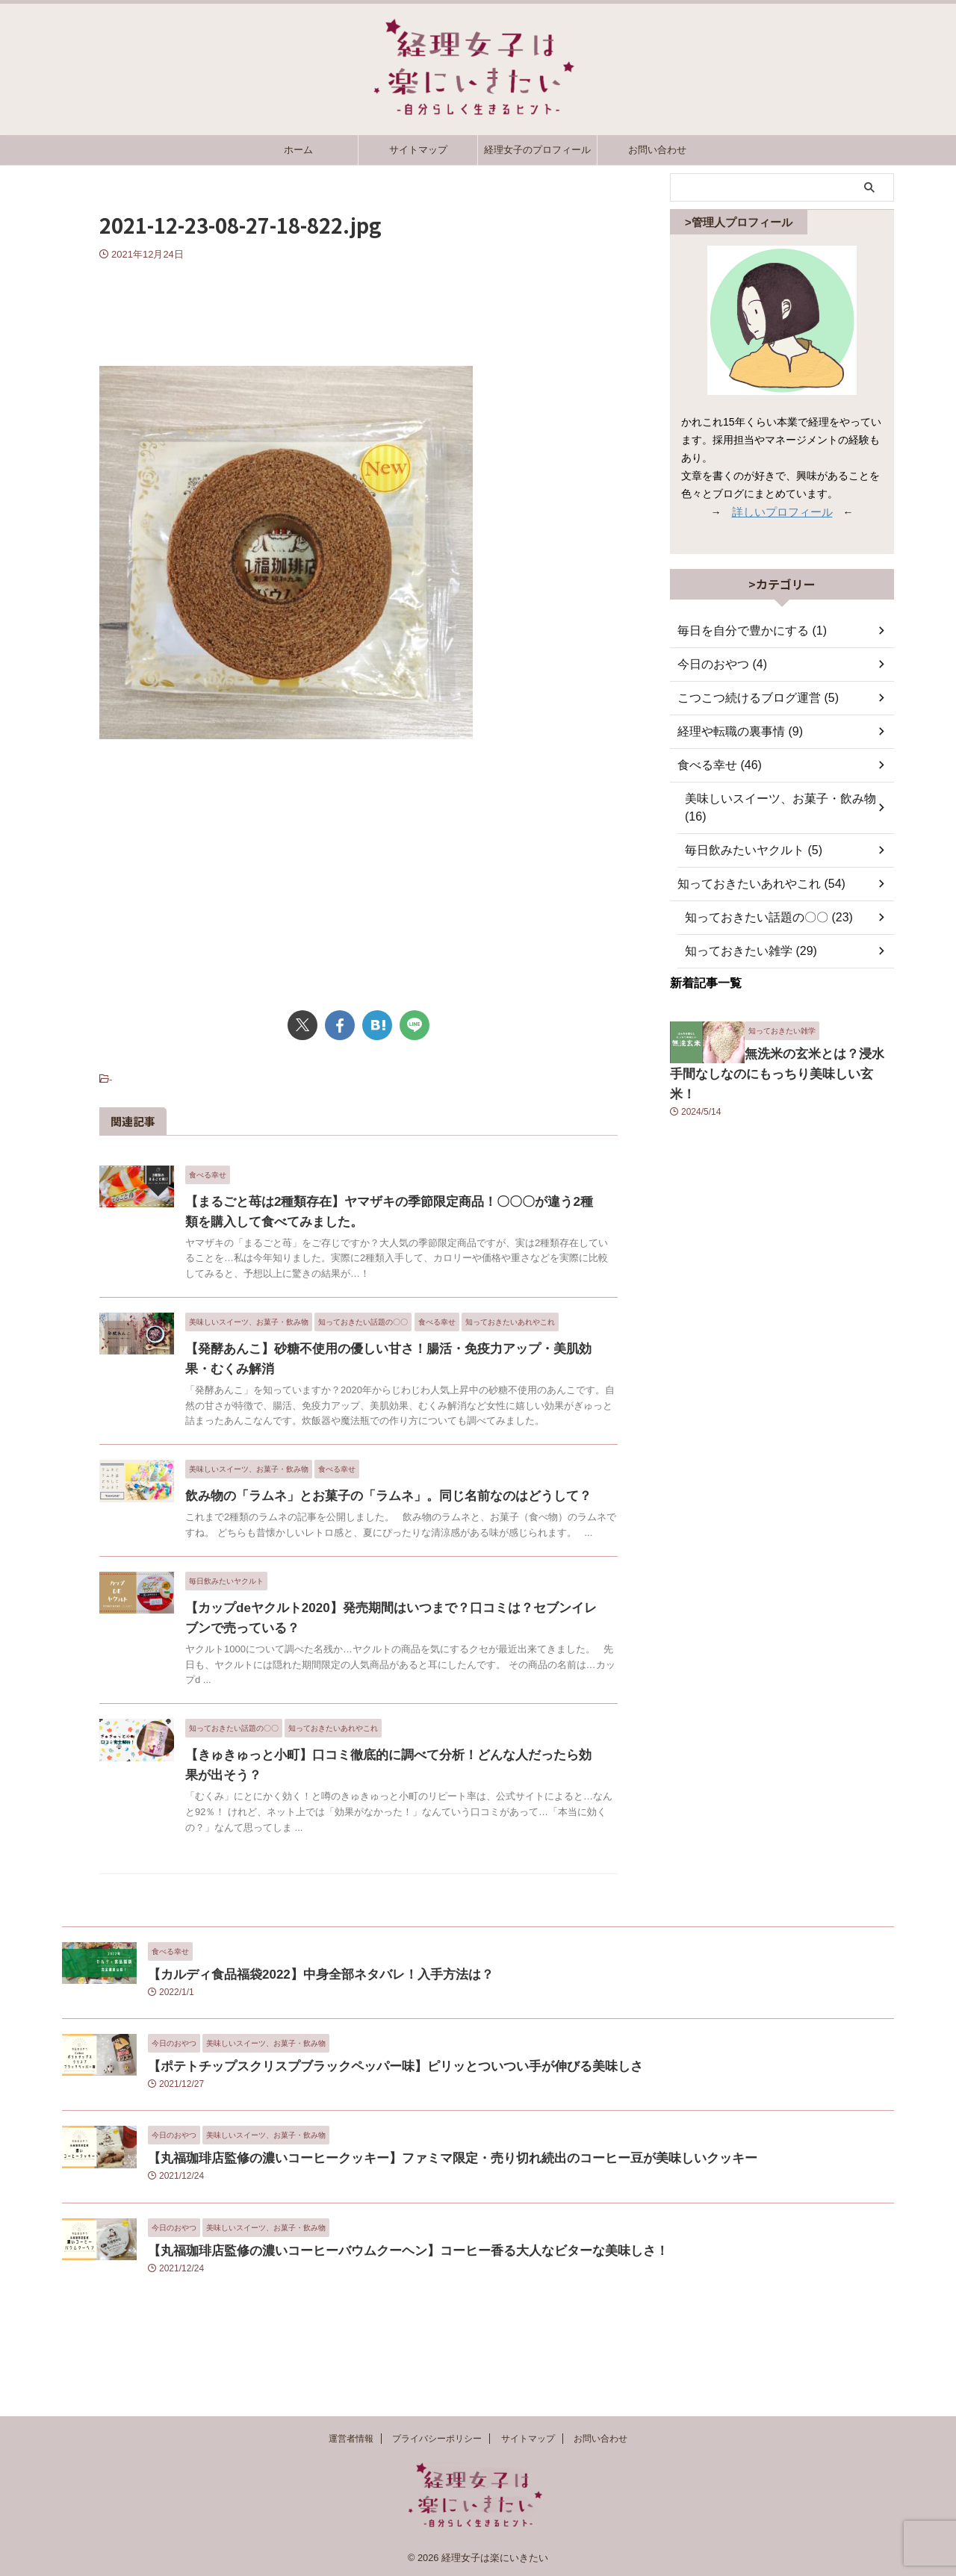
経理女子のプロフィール (537, 149)
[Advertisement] (358, 306)
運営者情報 (351, 2438)
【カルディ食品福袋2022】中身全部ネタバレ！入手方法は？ (300, 2047)
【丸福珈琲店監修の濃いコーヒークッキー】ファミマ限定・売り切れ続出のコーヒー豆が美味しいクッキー (417, 2232)
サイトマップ (418, 149)
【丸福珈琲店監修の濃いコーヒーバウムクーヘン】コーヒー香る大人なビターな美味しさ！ (377, 2324)
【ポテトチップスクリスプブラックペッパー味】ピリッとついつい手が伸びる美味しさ (366, 2140)
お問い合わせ (657, 149)
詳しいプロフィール (782, 511)
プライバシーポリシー (437, 2438)
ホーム (298, 149)
